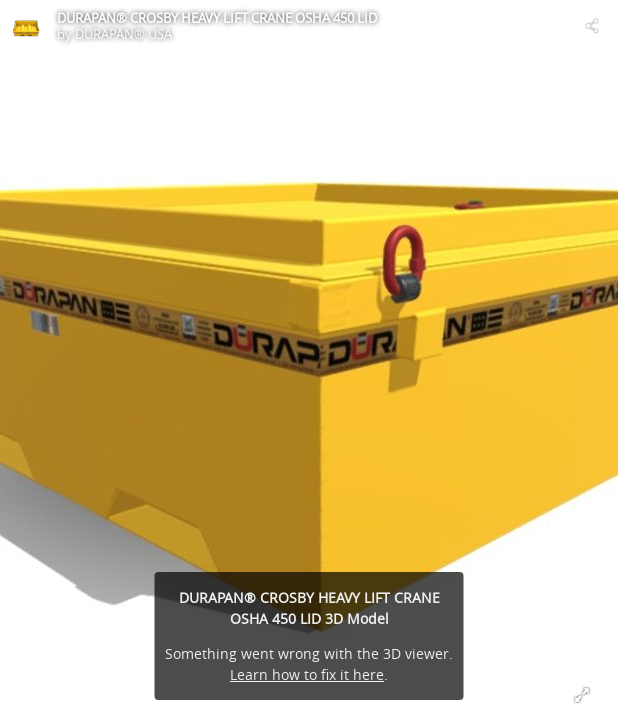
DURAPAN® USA (123, 34)
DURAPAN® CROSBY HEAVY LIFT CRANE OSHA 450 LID (217, 18)
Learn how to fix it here (307, 674)
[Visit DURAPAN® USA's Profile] (26, 26)
